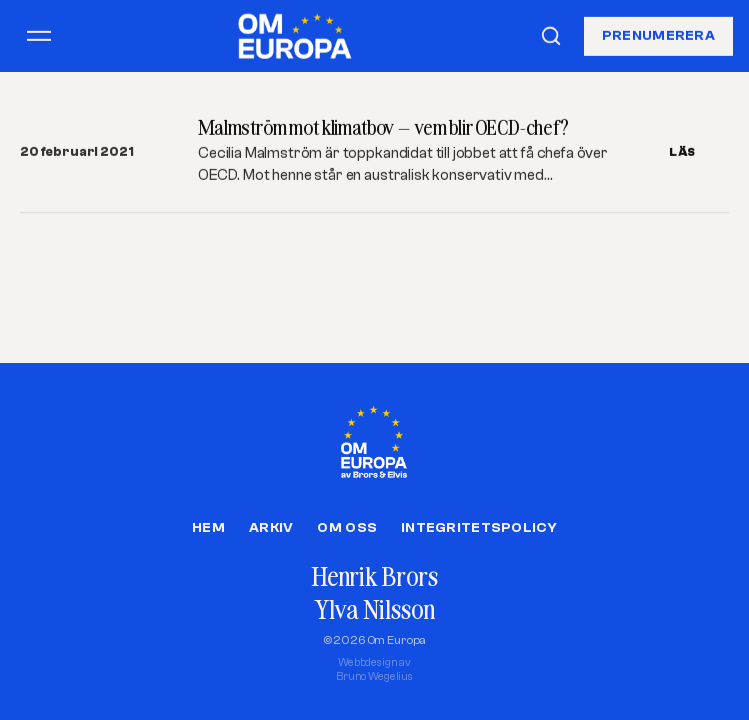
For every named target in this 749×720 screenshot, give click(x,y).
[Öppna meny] (39, 36)
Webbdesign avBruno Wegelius (374, 669)
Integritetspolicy (479, 528)
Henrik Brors (374, 576)
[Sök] (551, 36)
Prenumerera (658, 35)
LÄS (682, 152)
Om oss (347, 528)
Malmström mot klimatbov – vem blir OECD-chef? (383, 127)
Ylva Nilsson (374, 609)
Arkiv (271, 528)
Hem (208, 528)
